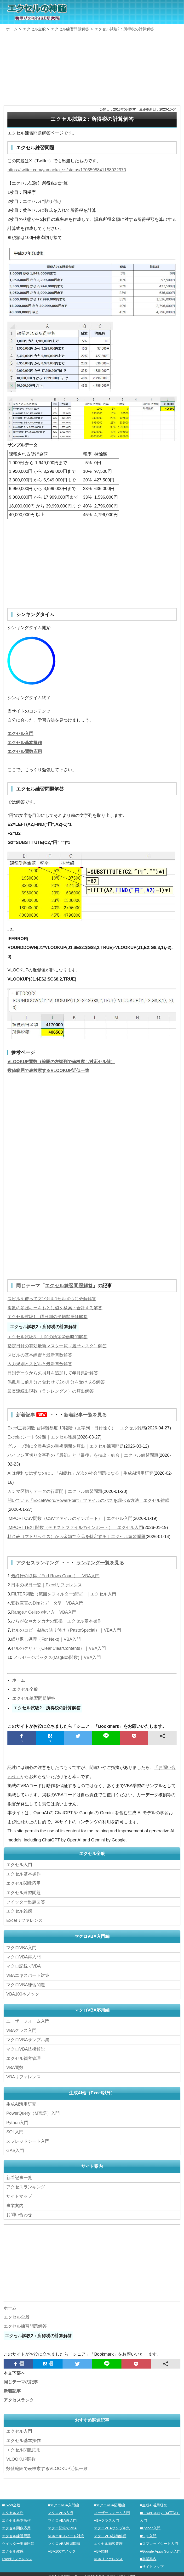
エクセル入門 (20, 733)
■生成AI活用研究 (153, 2505)
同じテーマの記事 (21, 2382)
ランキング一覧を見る (100, 1562)
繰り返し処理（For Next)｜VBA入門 (46, 1639)
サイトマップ (19, 2196)
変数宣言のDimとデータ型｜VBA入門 (47, 1603)
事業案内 (14, 2205)
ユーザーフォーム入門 (27, 2021)
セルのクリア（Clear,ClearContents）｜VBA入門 (58, 1648)
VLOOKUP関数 (21, 2459)
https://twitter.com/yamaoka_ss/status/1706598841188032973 (66, 169)
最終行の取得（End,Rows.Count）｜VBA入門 (55, 1575)
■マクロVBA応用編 (109, 2505)
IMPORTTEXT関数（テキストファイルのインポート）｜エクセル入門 (75, 1527)
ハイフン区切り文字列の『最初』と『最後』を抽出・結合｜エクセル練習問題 (82, 1455)
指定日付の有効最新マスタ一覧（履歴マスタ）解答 (57, 1346)
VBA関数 (14, 2067)
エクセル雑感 (19, 1911)
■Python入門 (150, 2528)
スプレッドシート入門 (27, 2141)
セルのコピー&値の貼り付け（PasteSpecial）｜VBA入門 (66, 1630)
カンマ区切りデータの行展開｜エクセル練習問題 (54, 1491)
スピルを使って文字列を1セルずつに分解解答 (51, 1298)
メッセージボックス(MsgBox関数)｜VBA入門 (57, 1657)
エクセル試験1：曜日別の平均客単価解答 (47, 1316)
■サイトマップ (152, 2567)
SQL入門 (14, 2132)
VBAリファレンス (23, 2076)
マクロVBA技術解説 (25, 2049)
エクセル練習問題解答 (69, 1285)
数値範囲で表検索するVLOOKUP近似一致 (48, 1070)
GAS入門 (15, 2150)
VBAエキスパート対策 (27, 1975)
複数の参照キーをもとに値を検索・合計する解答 (54, 1307)
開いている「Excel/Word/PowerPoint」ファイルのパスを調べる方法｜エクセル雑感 (88, 1500)
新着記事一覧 (19, 2177)
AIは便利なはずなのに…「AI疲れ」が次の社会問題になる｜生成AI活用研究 (80, 1473)
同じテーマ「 (30, 1285)
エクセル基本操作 (24, 742)
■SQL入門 (148, 2536)
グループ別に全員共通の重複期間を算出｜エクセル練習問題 (65, 1446)
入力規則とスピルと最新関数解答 (39, 1363)
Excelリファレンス (24, 1920)
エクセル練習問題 (23, 1892)
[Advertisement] (92, 69)
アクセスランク (19, 2400)
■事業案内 (148, 2559)
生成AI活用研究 (21, 2104)
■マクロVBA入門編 (63, 2505)
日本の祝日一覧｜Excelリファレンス (46, 1585)
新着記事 (32, 1414)
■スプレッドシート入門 (159, 2544)
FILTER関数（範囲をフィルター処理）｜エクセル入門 (63, 1594)
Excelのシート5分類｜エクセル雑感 (41, 1437)
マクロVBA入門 (21, 1947)
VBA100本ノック (22, 1994)
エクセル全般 (25, 1689)
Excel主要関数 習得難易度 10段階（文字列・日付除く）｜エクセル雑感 (76, 1428)
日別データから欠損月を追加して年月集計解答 (52, 1373)
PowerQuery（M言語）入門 (33, 2113)
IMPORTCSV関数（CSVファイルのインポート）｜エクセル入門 (69, 1518)
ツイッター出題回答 (25, 1902)
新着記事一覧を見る (85, 1414)
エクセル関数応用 (24, 751)
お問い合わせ (20, 2214)
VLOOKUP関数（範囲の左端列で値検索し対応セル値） (61, 1061)
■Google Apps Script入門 (160, 2551)
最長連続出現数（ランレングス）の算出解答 (50, 1391)
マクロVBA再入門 (23, 1957)
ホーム (18, 1680)
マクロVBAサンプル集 (27, 2039)
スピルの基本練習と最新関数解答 (39, 1355)
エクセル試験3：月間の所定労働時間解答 (47, 1336)
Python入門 (17, 2122)
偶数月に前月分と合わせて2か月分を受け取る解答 (56, 1382)
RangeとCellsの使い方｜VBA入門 (43, 1612)
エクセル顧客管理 (23, 2058)
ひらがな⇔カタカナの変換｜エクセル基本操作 (56, 1621)
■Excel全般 (11, 2505)
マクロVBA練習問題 (25, 1984)
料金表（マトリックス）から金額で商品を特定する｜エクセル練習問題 (76, 1536)
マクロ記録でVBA (23, 1966)
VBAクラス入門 (21, 2030)
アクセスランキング (38, 1562)
